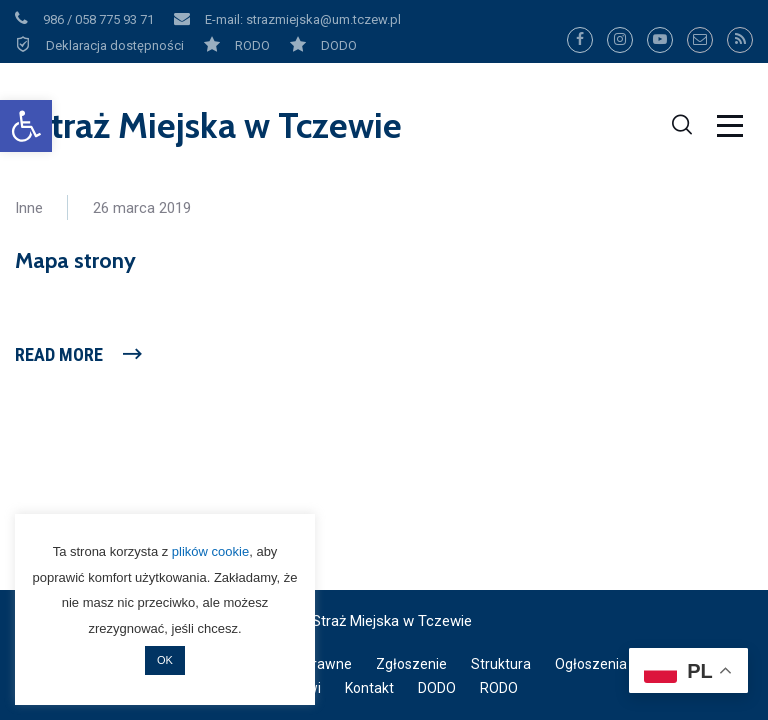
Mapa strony (75, 260)
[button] (26, 126)
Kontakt (369, 688)
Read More (59, 354)
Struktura (501, 664)
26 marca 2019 (142, 208)
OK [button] (165, 660)
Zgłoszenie (411, 664)
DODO (437, 688)
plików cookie (210, 551)
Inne (29, 208)
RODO (499, 688)
